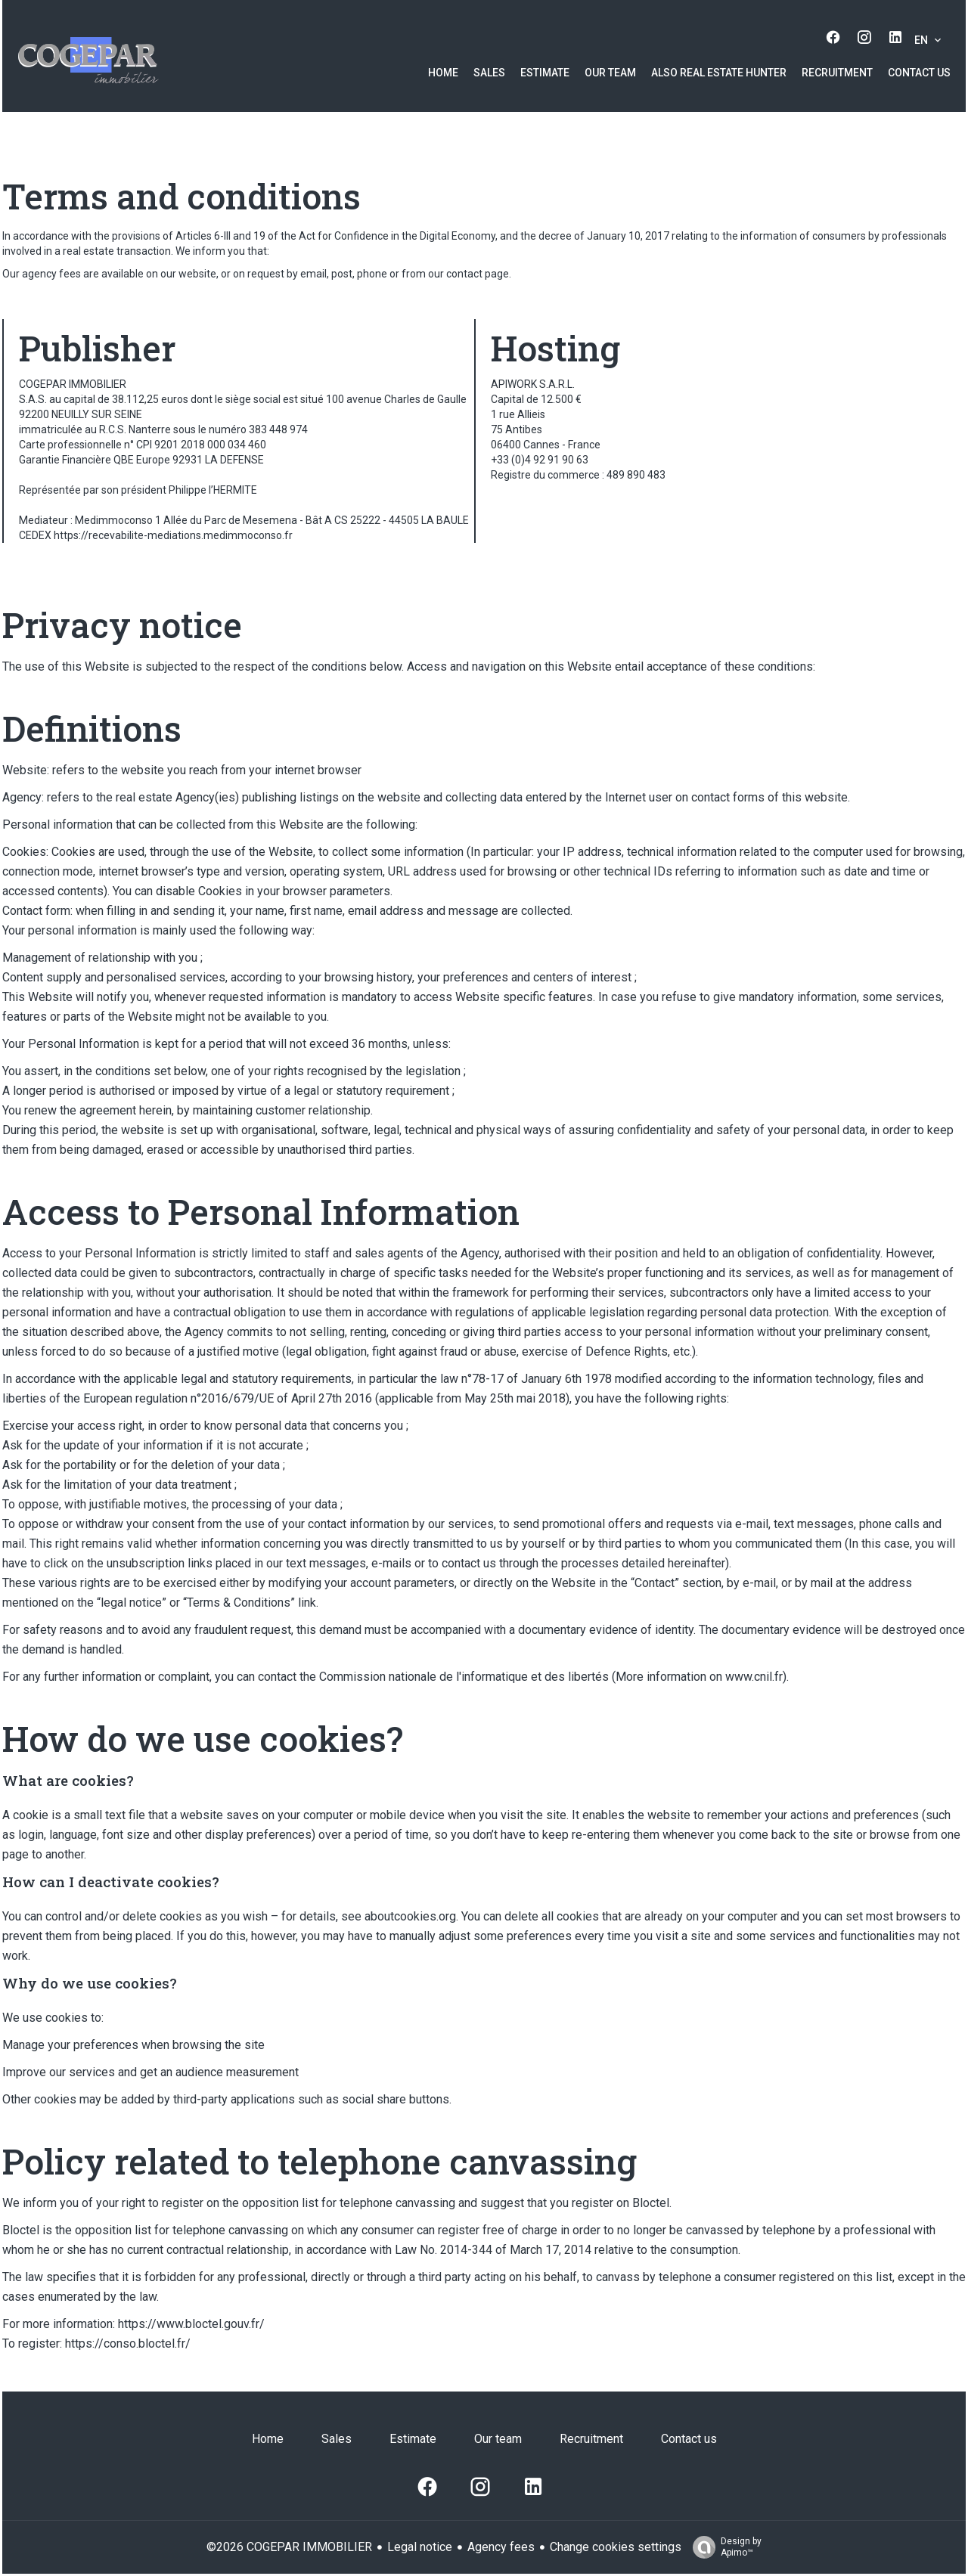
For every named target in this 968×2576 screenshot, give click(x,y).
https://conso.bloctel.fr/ (128, 2343)
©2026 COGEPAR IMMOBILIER (289, 2547)
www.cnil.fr (754, 1676)
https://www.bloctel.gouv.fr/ (191, 2324)
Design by (723, 2547)
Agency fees (501, 2547)
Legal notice (419, 2547)
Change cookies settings (615, 2547)
